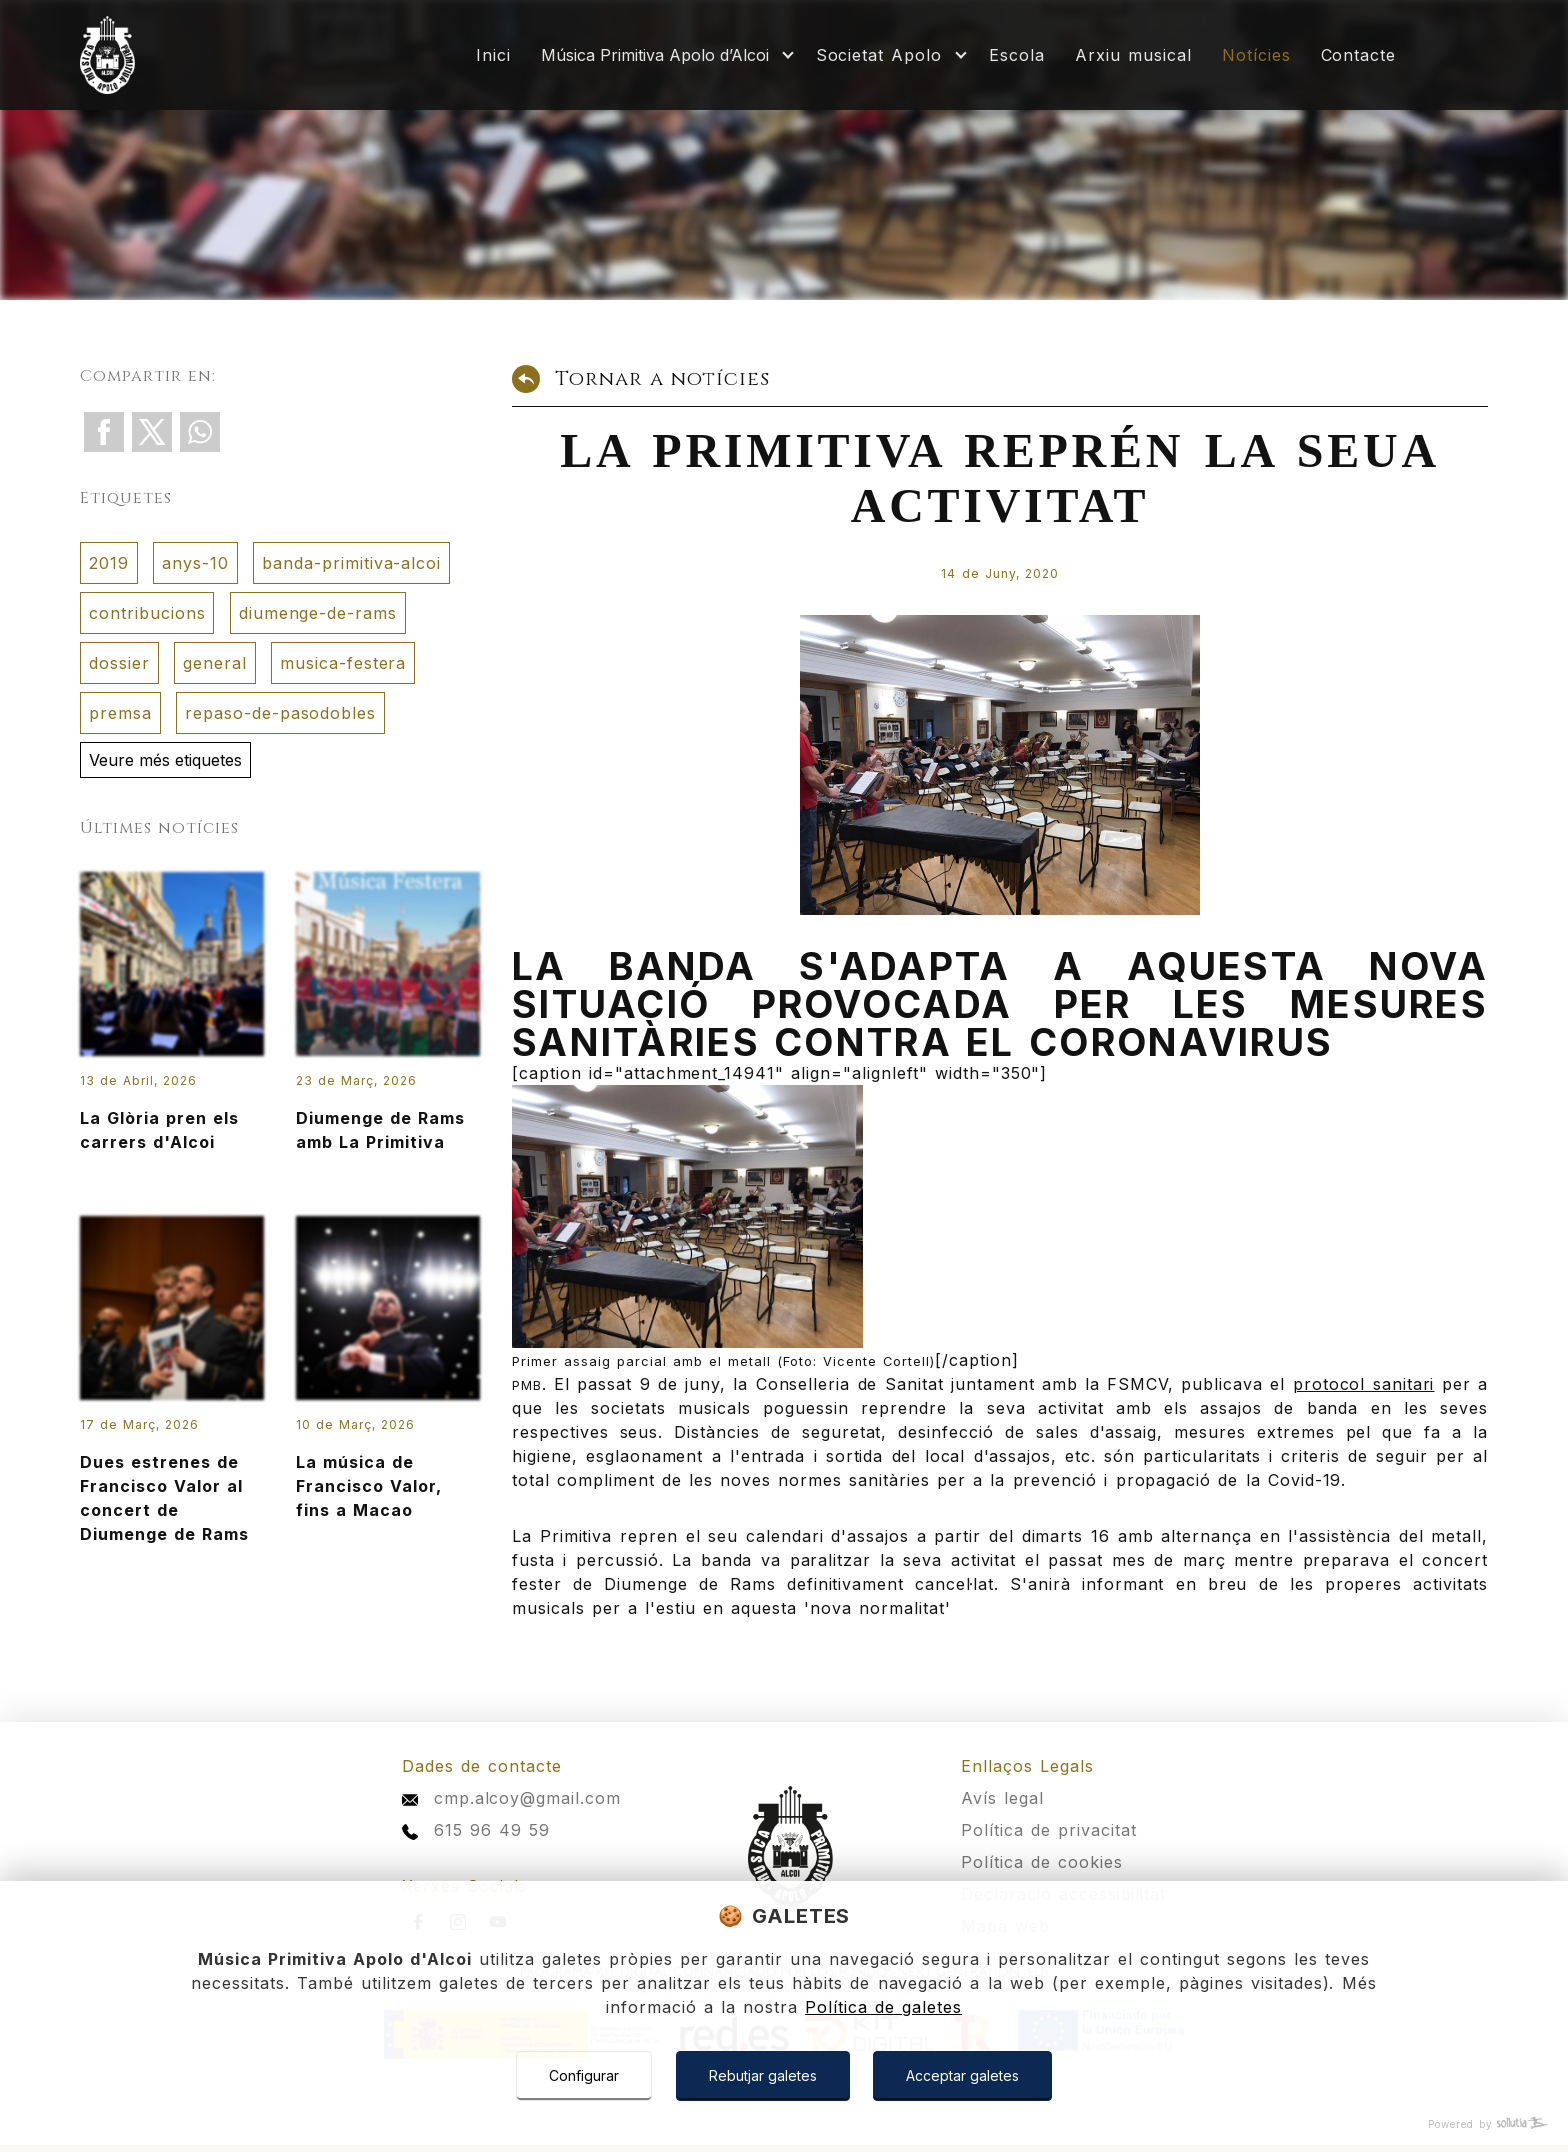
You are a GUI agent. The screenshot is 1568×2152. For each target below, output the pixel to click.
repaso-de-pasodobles (280, 713)
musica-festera (343, 663)
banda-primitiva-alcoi (351, 563)
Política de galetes (883, 2007)
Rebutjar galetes (763, 2075)
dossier (119, 663)
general (215, 663)
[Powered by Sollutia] (784, 2124)
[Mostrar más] (663, 55)
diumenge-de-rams (318, 613)
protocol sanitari (1364, 1384)
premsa (120, 713)
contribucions (147, 613)
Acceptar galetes (962, 2075)
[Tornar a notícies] (1000, 385)
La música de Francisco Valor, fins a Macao (388, 1385)
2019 (109, 563)
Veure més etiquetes (165, 760)
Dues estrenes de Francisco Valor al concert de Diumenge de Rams (172, 1397)
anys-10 (195, 563)
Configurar (584, 2075)
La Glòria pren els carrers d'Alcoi (172, 1029)
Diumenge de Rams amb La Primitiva (388, 1029)
